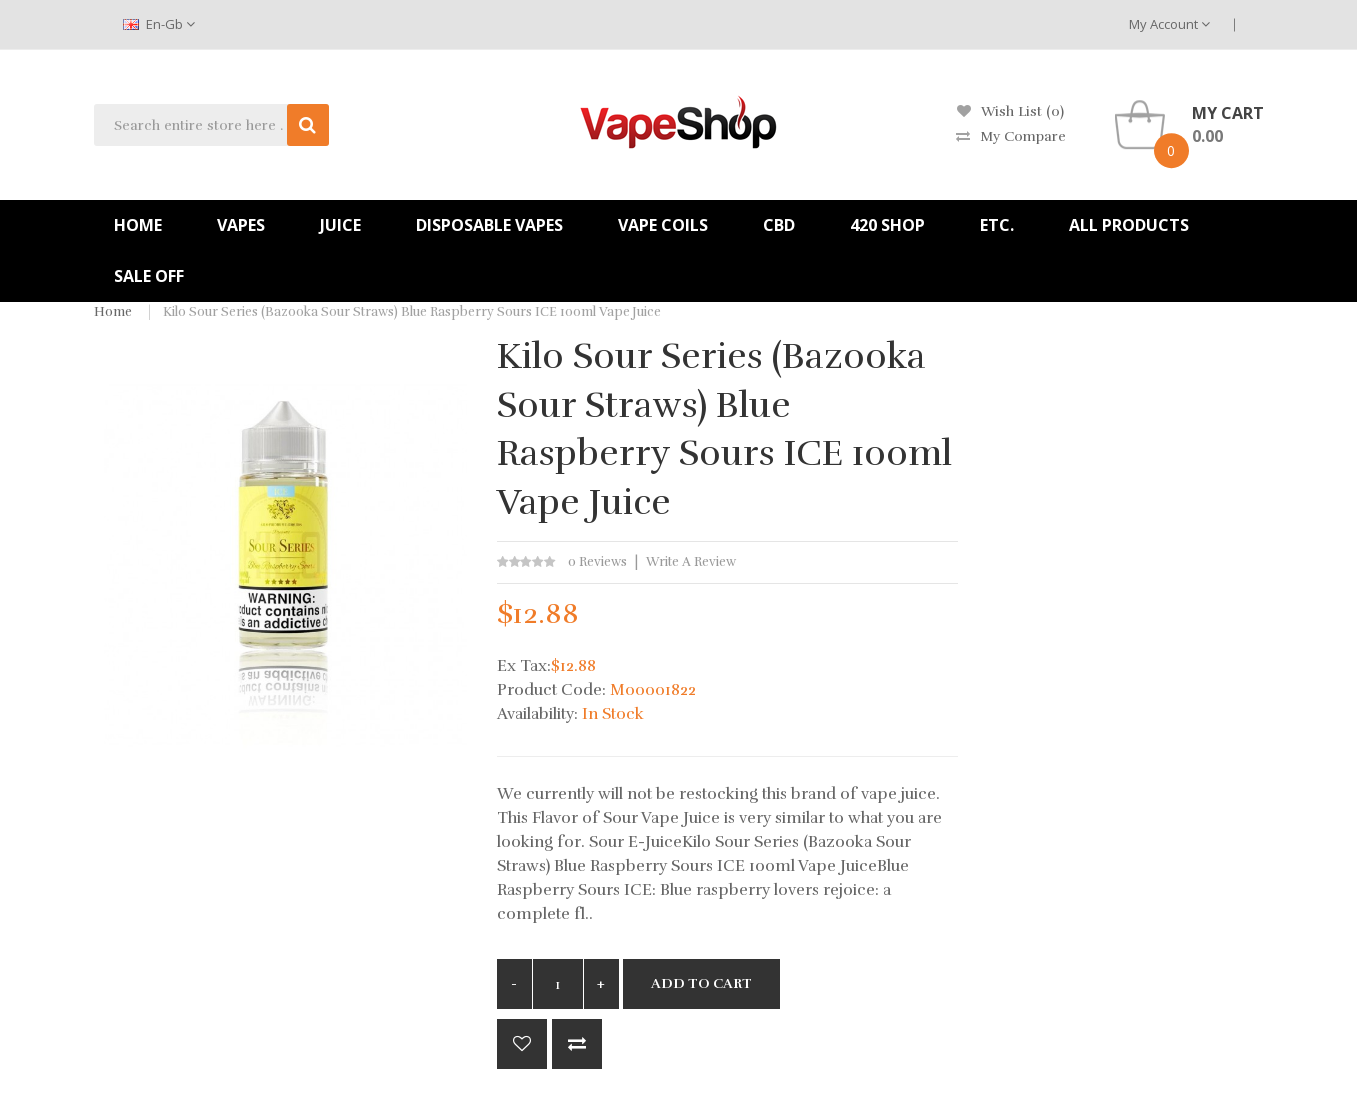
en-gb (159, 24)
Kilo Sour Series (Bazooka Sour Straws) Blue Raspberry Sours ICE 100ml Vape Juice (412, 312)
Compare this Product (577, 1044)
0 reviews (597, 562)
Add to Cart (701, 983)
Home (113, 312)
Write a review (691, 562)
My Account (1169, 24)
